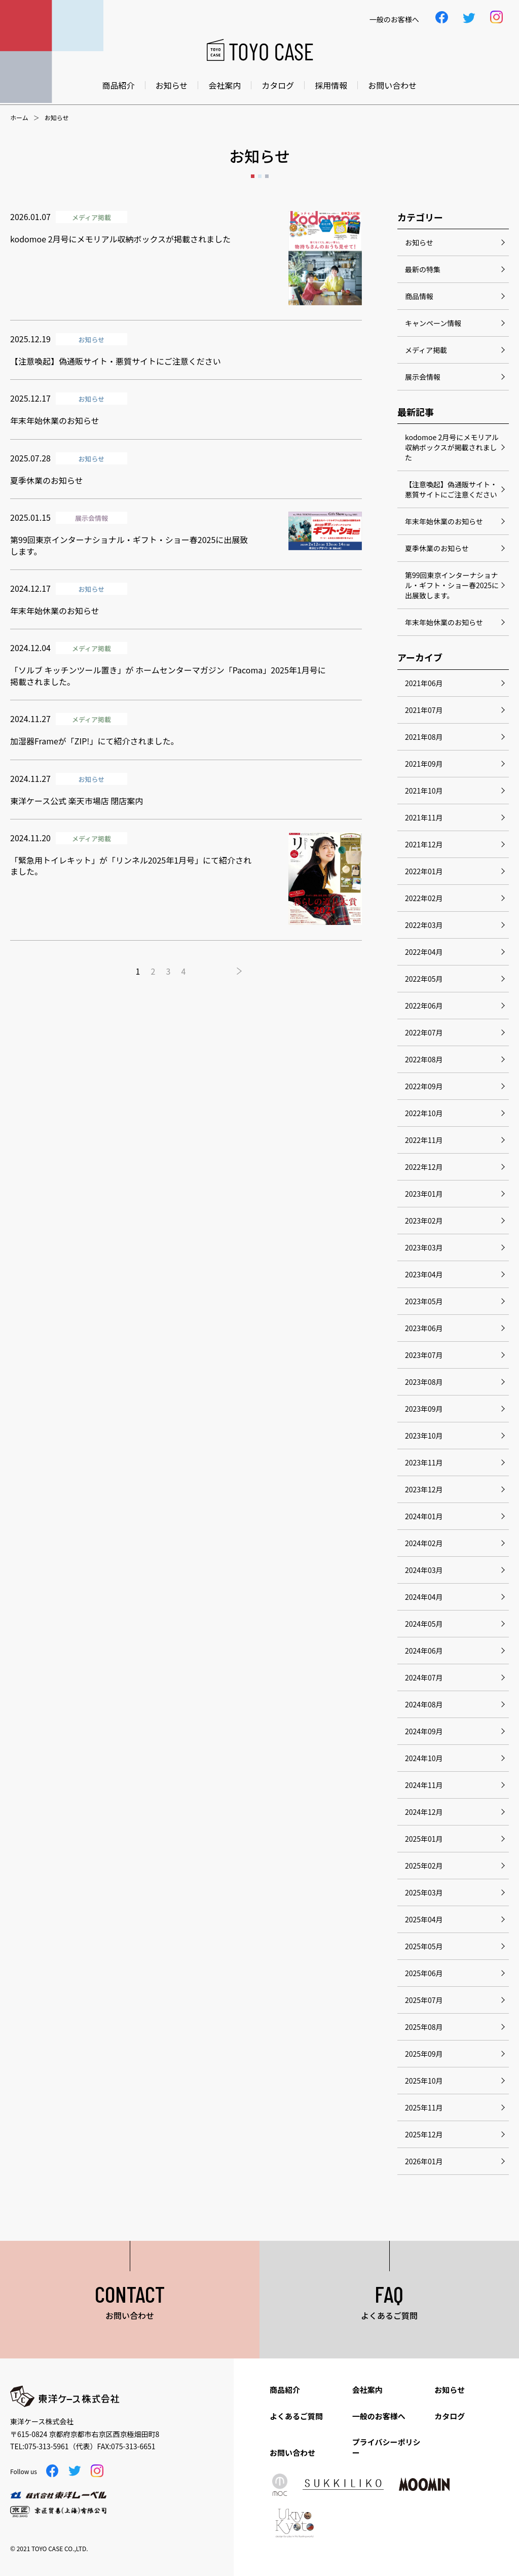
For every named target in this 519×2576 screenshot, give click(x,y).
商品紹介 (118, 85)
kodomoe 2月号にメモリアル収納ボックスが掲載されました (452, 447)
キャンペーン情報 (433, 323)
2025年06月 (424, 1973)
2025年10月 (424, 2081)
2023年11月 (424, 1462)
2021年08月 (424, 737)
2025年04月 (424, 1919)
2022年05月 (424, 979)
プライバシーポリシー (386, 2447)
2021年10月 (424, 790)
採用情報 (331, 85)
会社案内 (224, 85)
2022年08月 (424, 1059)
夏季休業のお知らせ (437, 548)
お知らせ (172, 85)
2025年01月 (424, 1839)
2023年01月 (424, 1194)
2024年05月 (424, 1624)
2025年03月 (424, 1892)
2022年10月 (424, 1113)
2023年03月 (424, 1247)
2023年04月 (424, 1274)
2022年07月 (424, 1032)
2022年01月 (424, 871)
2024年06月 (424, 1650)
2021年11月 (424, 817)
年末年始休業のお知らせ (444, 521)
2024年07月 (424, 1677)
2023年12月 (424, 1489)
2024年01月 (424, 1516)
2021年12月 (424, 844)
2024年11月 (424, 1785)
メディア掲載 (426, 350)
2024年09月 (424, 1731)
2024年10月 (424, 1758)
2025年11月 (424, 2107)
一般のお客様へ (378, 2416)
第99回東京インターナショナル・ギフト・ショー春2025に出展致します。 (452, 585)
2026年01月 (424, 2161)
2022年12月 (424, 1167)
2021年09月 (424, 764)
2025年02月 (424, 1866)
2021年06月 (424, 683)
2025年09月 (424, 2054)
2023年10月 (424, 1435)
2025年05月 (424, 1946)
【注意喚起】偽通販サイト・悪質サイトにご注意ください (451, 489)
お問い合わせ (392, 85)
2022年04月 (424, 952)
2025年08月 (424, 2027)
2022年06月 (424, 1005)
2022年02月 (424, 898)
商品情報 (419, 296)
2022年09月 (424, 1086)
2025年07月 (424, 2000)
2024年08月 (424, 1704)
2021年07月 (424, 710)
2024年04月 (424, 1597)
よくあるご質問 (296, 2416)
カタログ (278, 85)
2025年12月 (424, 2134)
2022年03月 (424, 925)
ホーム (19, 118)
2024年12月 (424, 1812)
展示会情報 (422, 377)
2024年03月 (424, 1570)
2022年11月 (424, 1140)
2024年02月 (424, 1543)
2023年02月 (424, 1220)
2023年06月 (424, 1328)
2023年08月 (424, 1382)
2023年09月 (424, 1409)
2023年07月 (424, 1355)
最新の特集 (422, 269)
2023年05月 (424, 1301)
